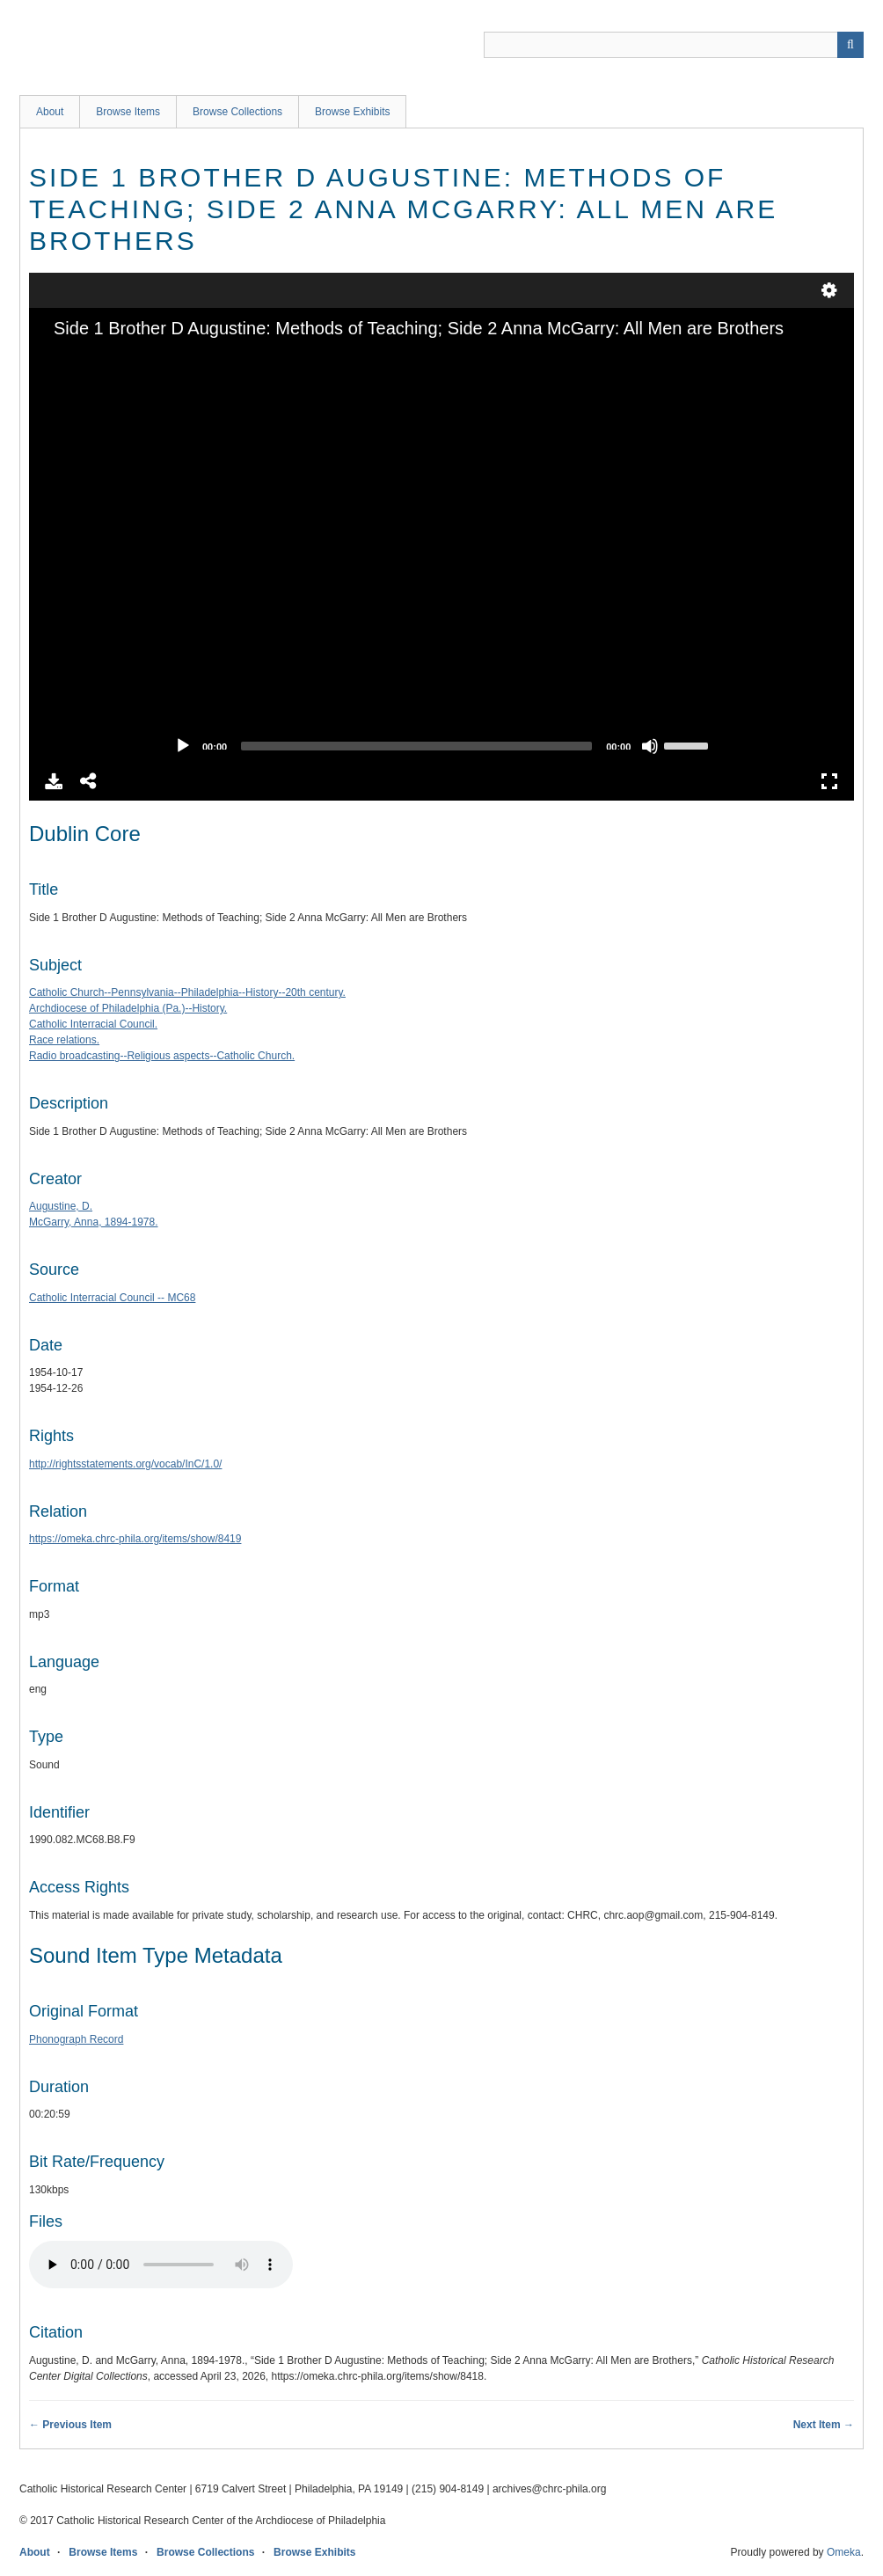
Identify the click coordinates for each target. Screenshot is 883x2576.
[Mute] (650, 746)
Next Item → (823, 2425)
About (49, 112)
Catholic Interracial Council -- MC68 (112, 1298)
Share (89, 781)
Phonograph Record (76, 2039)
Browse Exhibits (352, 112)
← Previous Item (70, 2425)
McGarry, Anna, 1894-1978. (93, 1222)
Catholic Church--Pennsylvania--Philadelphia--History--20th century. (187, 992)
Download (53, 781)
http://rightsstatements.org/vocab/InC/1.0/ (125, 1464)
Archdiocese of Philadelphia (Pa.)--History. (128, 1008)
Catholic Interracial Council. (93, 1024)
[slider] (416, 746)
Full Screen (829, 781)
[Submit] (850, 45)
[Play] (183, 746)
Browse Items (128, 112)
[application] (441, 552)
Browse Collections (237, 112)
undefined (829, 290)
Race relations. (64, 1040)
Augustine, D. (60, 1206)
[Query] (674, 45)
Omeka (844, 2552)
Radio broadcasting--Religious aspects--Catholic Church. (162, 1056)
